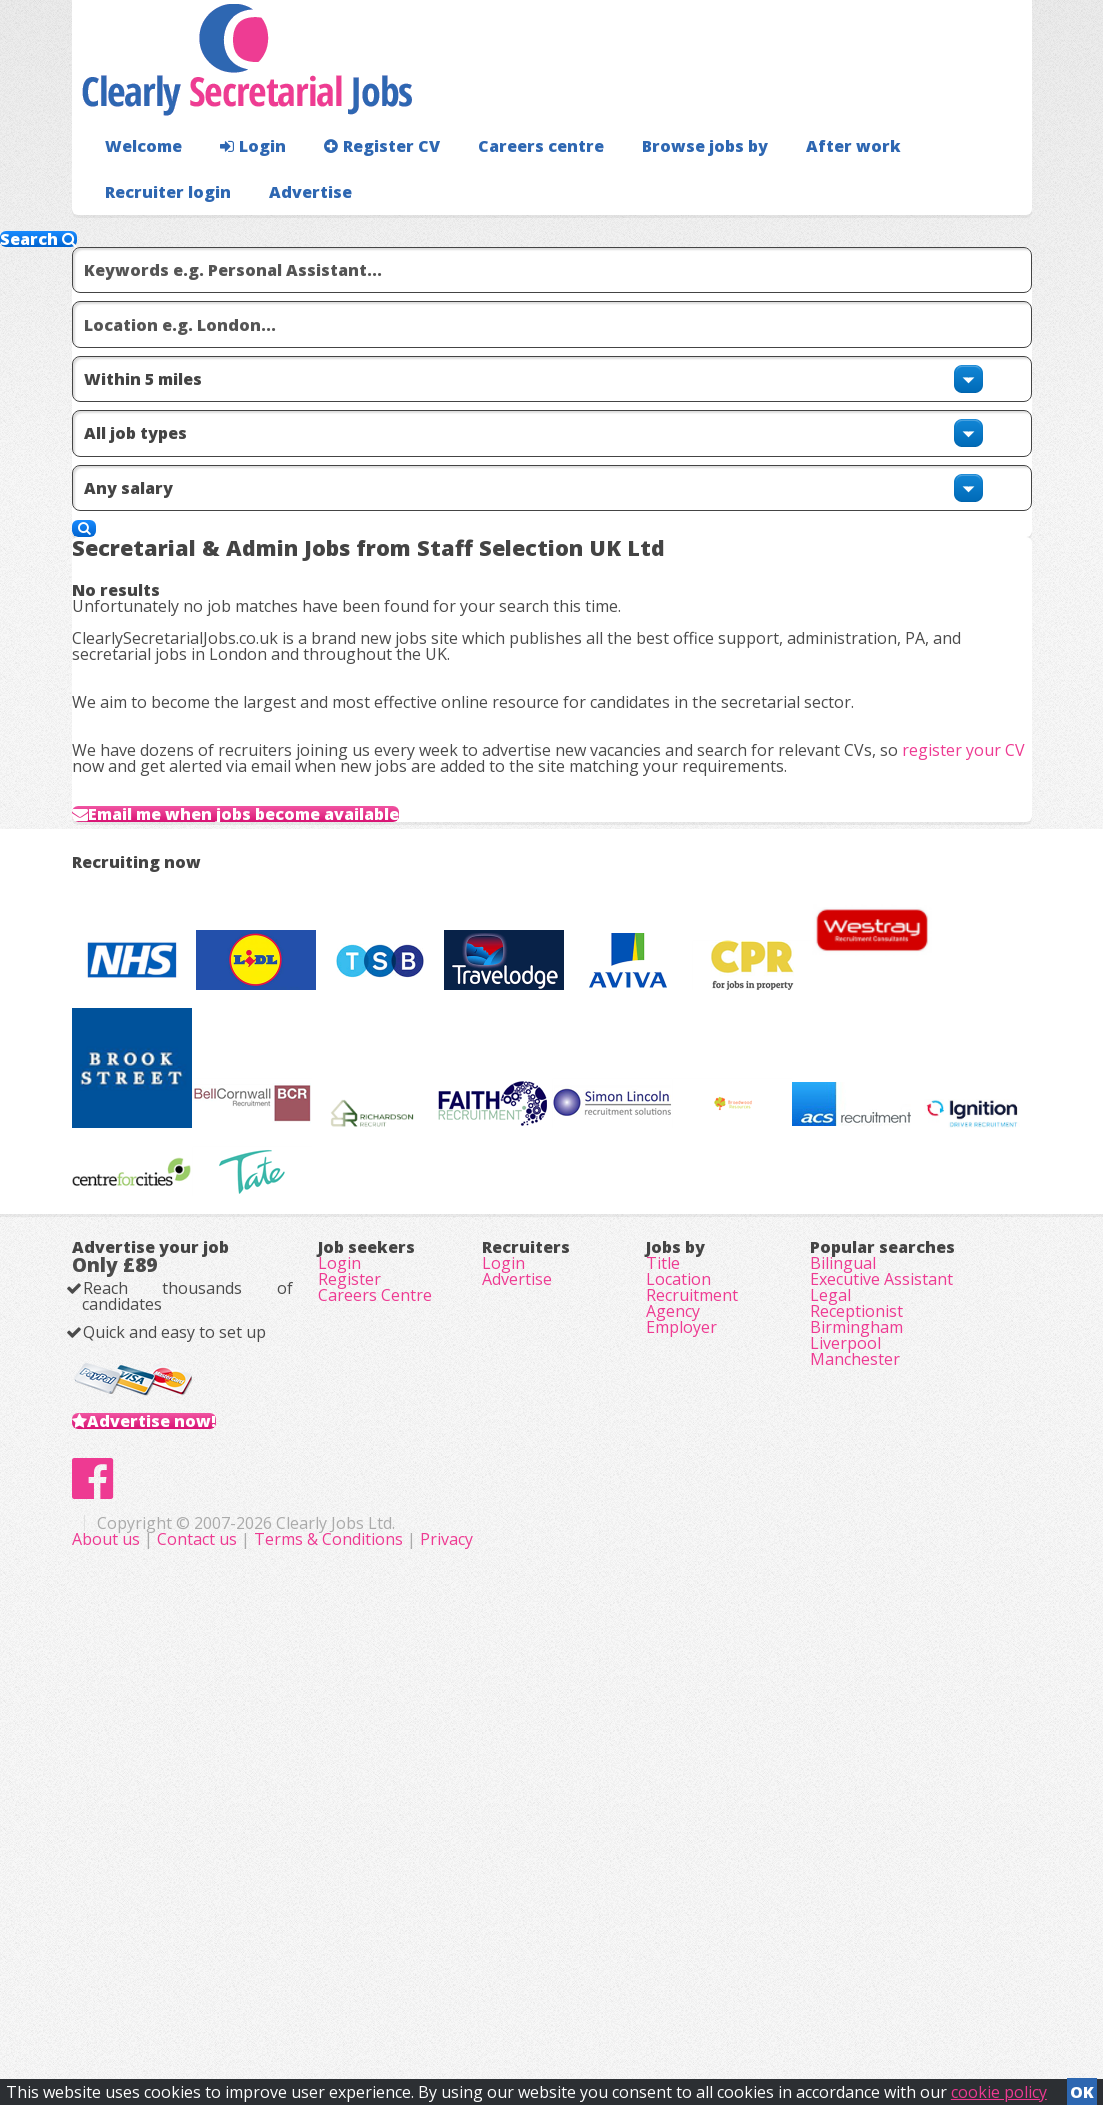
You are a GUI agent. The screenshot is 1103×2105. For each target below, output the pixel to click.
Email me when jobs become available (297, 874)
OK (1082, 2086)
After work (800, 185)
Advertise (962, 230)
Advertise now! (183, 1812)
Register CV (361, 185)
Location (678, 1628)
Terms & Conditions (607, 1995)
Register (349, 1628)
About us (387, 1995)
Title (663, 1600)
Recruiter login (942, 185)
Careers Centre (375, 1656)
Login (241, 185)
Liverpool (845, 1740)
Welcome (138, 185)
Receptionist (856, 1684)
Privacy (725, 1995)
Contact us (478, 1995)
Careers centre (509, 185)
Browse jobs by (661, 185)
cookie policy (999, 2086)
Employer (681, 1712)
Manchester (855, 1768)
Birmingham (856, 1712)
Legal (830, 1656)
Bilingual (843, 1600)
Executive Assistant (881, 1628)
